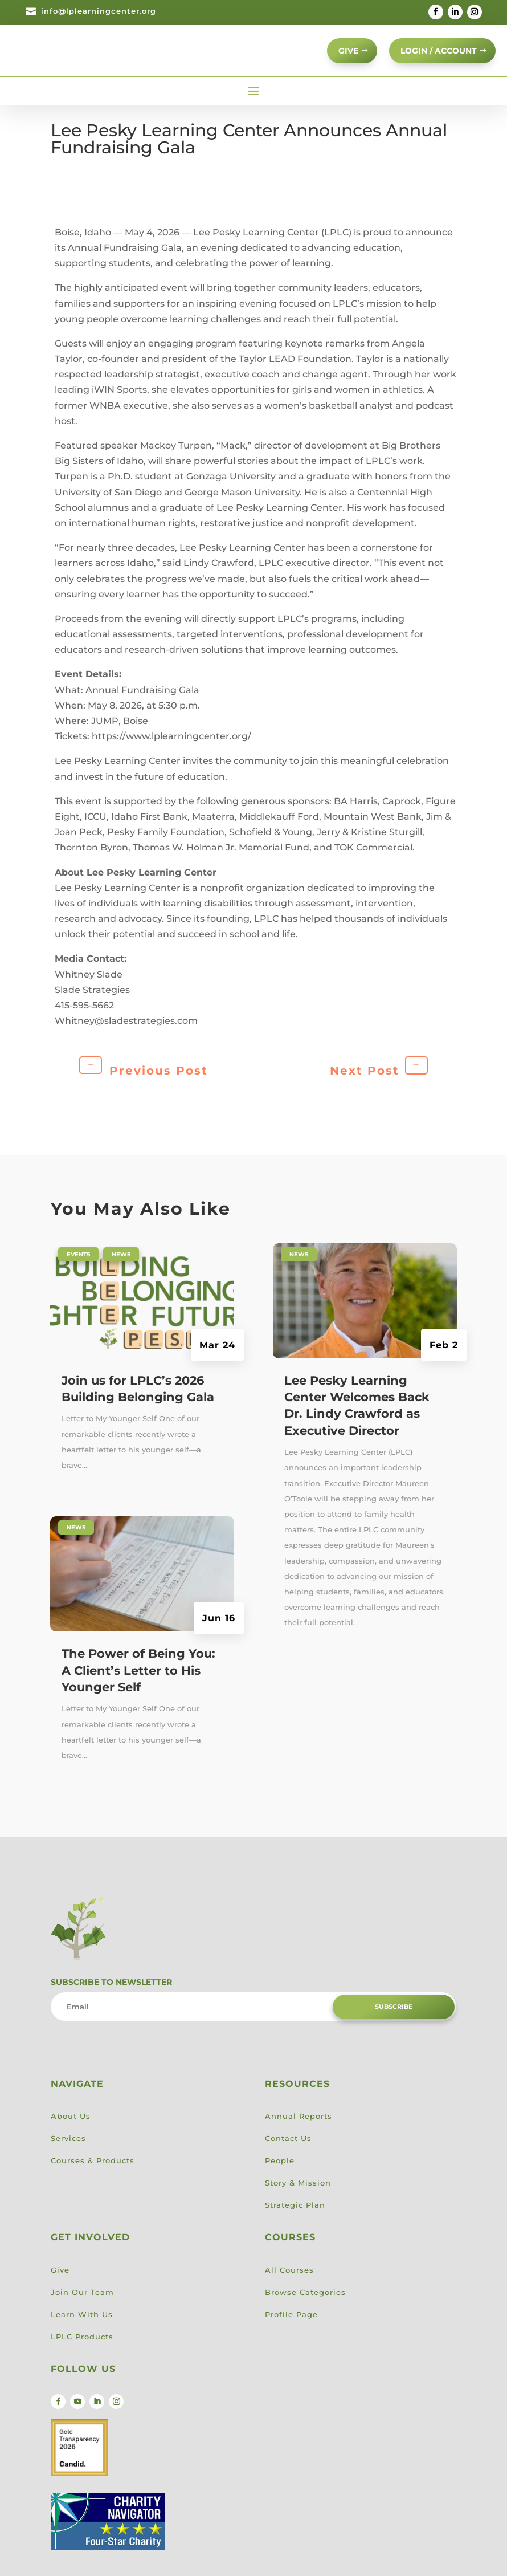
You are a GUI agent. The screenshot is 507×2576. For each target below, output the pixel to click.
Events (78, 1270)
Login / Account (432, 57)
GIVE (332, 57)
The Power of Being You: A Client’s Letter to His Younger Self (138, 1687)
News (121, 1270)
